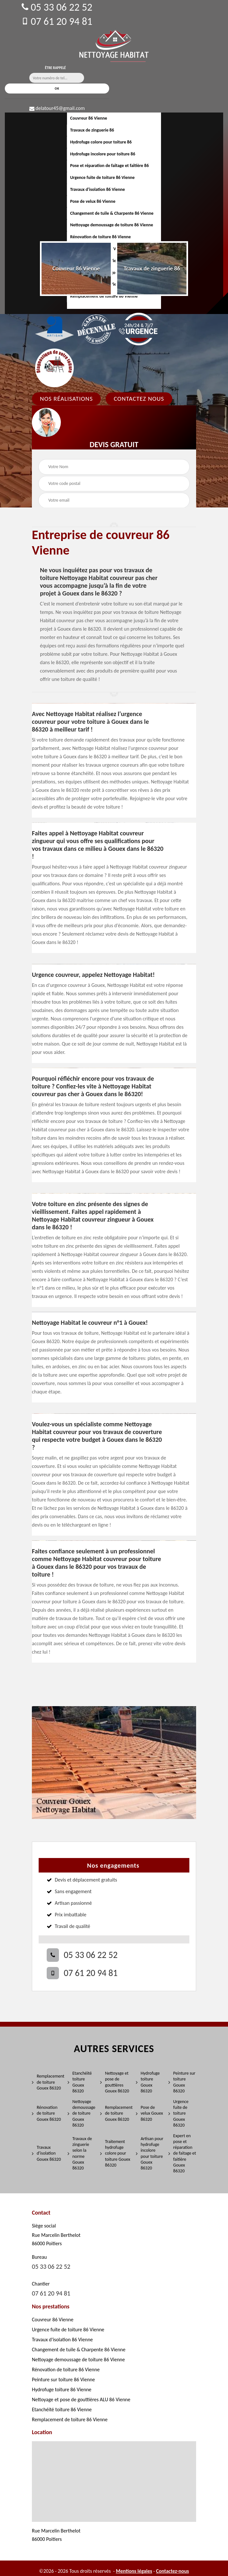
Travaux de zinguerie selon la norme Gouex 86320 (80, 2153)
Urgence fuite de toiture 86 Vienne (102, 177)
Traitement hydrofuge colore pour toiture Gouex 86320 (115, 2153)
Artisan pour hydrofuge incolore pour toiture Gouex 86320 (149, 2153)
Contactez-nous (172, 2571)
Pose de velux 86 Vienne (93, 201)
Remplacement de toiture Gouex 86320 (47, 2081)
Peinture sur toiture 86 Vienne (63, 2379)
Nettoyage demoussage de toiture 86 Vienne (111, 225)
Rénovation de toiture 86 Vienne (100, 237)
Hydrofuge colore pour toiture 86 (101, 142)
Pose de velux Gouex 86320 (149, 2113)
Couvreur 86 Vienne (88, 118)
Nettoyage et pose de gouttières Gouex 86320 (114, 2082)
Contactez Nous (139, 398)
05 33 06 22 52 (57, 7)
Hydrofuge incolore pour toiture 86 (102, 154)
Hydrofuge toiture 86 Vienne (61, 2389)
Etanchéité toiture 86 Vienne (62, 2409)
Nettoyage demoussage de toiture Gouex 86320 (81, 2113)
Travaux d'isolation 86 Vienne (97, 189)
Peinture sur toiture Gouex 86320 (181, 2082)
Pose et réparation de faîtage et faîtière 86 (109, 165)
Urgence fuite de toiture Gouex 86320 (178, 2113)
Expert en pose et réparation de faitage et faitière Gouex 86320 (182, 2153)
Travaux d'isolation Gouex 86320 (46, 2153)
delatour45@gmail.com (57, 108)
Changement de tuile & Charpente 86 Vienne (112, 213)
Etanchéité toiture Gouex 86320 (80, 2082)
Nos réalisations (66, 398)
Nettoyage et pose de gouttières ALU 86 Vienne (81, 2399)
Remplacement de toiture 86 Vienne (70, 2419)
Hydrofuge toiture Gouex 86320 (148, 2082)
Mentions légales (134, 2571)
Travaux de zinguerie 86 (92, 130)
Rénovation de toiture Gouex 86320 (46, 2113)
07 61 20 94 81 (57, 21)
